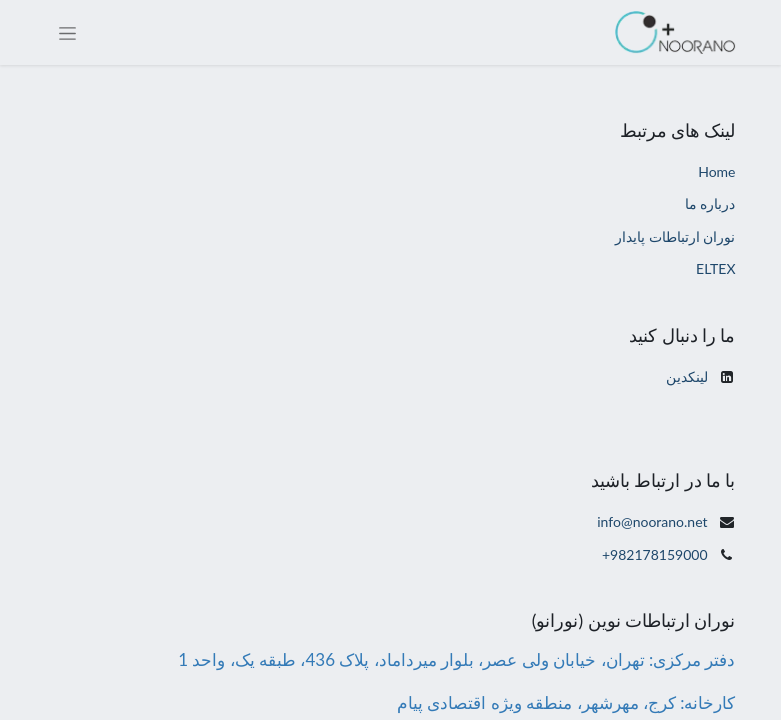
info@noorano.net (652, 521)
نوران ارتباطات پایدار (675, 236)
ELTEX (715, 268)
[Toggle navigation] (67, 32)
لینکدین (687, 376)
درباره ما (710, 203)
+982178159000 (655, 554)
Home (716, 171)
